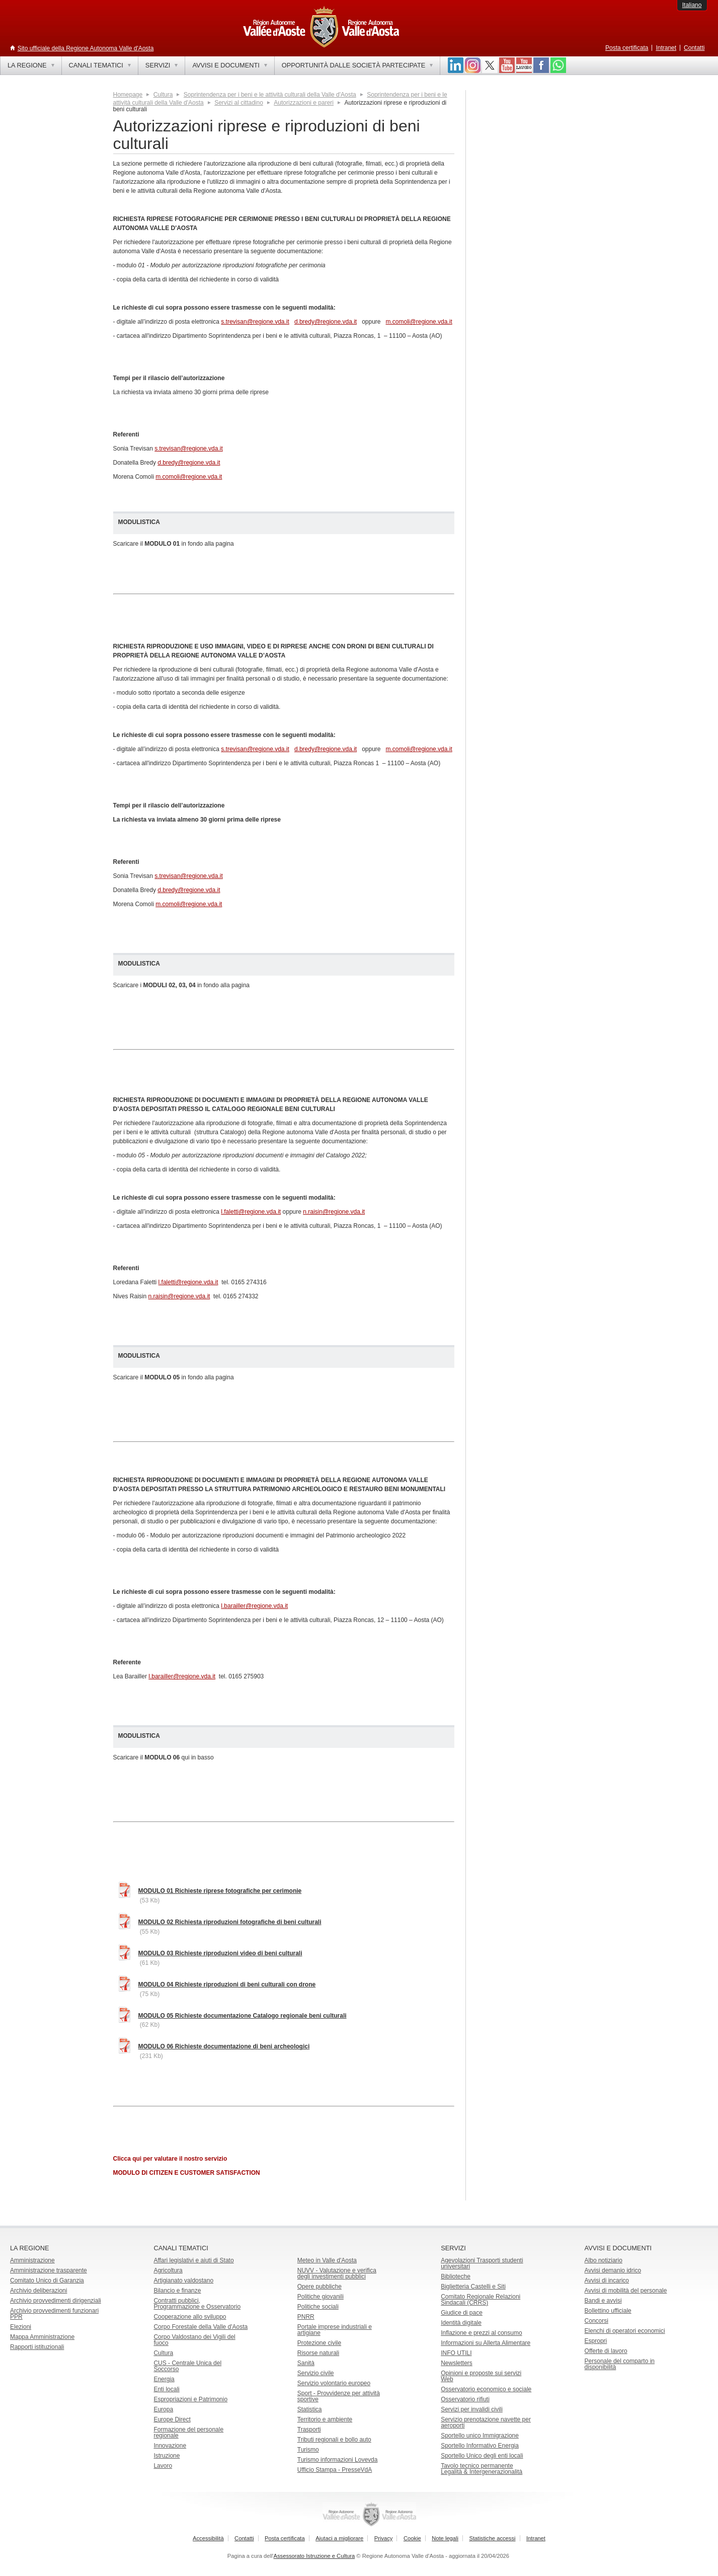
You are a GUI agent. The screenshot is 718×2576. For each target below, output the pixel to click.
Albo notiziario (603, 2260)
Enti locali (166, 2389)
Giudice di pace (462, 2312)
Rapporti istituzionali (37, 2346)
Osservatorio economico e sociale (486, 2389)
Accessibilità (208, 2538)
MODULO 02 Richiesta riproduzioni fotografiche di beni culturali (230, 1922)
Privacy (383, 2538)
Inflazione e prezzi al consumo (481, 2332)
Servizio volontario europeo (333, 2383)
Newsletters (456, 2363)
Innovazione (169, 2445)
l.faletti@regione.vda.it (251, 1211)
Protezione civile (319, 2342)
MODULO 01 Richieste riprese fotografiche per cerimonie (220, 1890)
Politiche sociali (318, 2306)
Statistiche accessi (492, 2538)
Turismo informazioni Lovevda (337, 2459)
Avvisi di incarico (607, 2280)
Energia (163, 2379)
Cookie (412, 2538)
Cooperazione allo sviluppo (189, 2316)
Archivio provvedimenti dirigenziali (55, 2300)
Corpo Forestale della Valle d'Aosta (200, 2326)
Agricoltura (167, 2270)
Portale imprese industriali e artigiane (334, 2329)
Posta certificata (626, 47)
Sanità (305, 2363)
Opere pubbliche (319, 2286)
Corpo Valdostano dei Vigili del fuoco (194, 2339)
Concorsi (596, 2320)
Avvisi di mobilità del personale (626, 2290)
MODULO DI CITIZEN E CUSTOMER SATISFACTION (186, 2172)
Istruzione (166, 2455)
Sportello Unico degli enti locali (482, 2455)
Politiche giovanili (320, 2296)
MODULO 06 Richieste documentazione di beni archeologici (224, 2046)
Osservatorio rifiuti (465, 2399)
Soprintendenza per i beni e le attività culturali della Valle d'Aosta (270, 94)
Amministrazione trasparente (48, 2270)
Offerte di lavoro (606, 2350)
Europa (163, 2409)
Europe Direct (171, 2419)
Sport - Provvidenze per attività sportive (338, 2396)
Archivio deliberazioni (38, 2290)
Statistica (309, 2409)
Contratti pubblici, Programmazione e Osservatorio (197, 2303)
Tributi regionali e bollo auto (334, 2439)
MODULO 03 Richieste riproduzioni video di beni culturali (220, 1953)
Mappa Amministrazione (42, 2336)
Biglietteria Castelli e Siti (473, 2286)
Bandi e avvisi (603, 2300)
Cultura (163, 94)
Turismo (308, 2449)
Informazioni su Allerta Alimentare (485, 2342)
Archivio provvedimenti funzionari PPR (54, 2313)
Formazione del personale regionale (188, 2432)
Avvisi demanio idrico (613, 2270)
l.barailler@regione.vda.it (254, 1605)
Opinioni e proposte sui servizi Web (481, 2376)
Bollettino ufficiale (608, 2310)
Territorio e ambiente (324, 2419)
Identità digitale (461, 2322)
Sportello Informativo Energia (480, 2445)
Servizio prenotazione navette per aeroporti (486, 2422)
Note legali (445, 2538)
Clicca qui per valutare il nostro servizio (170, 2158)
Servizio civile (315, 2373)
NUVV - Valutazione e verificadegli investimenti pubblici (336, 2273)
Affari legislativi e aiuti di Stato (193, 2260)
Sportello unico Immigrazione (480, 2435)
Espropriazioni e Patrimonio (190, 2399)
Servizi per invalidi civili (472, 2409)
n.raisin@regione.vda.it (334, 1211)
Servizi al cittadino (238, 102)
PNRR (305, 2316)
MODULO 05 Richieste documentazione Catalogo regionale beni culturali (242, 2015)
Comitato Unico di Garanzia (47, 2280)
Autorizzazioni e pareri (304, 102)
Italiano (692, 5)
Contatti (694, 47)
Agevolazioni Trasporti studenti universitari (482, 2263)
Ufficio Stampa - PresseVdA (334, 2469)
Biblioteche (455, 2276)
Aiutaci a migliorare (339, 2538)
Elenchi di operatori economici (625, 2330)
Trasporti (309, 2429)
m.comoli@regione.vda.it (419, 321)
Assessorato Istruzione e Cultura (314, 2556)
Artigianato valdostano (183, 2280)
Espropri (596, 2340)
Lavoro (162, 2465)
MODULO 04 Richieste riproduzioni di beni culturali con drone (227, 1984)
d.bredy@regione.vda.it (325, 321)
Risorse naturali (318, 2353)
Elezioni (20, 2326)
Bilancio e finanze (177, 2290)
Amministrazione (32, 2260)
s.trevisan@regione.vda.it (255, 321)
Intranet (666, 47)
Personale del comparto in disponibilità (620, 2364)
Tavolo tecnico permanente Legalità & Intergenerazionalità (481, 2468)
